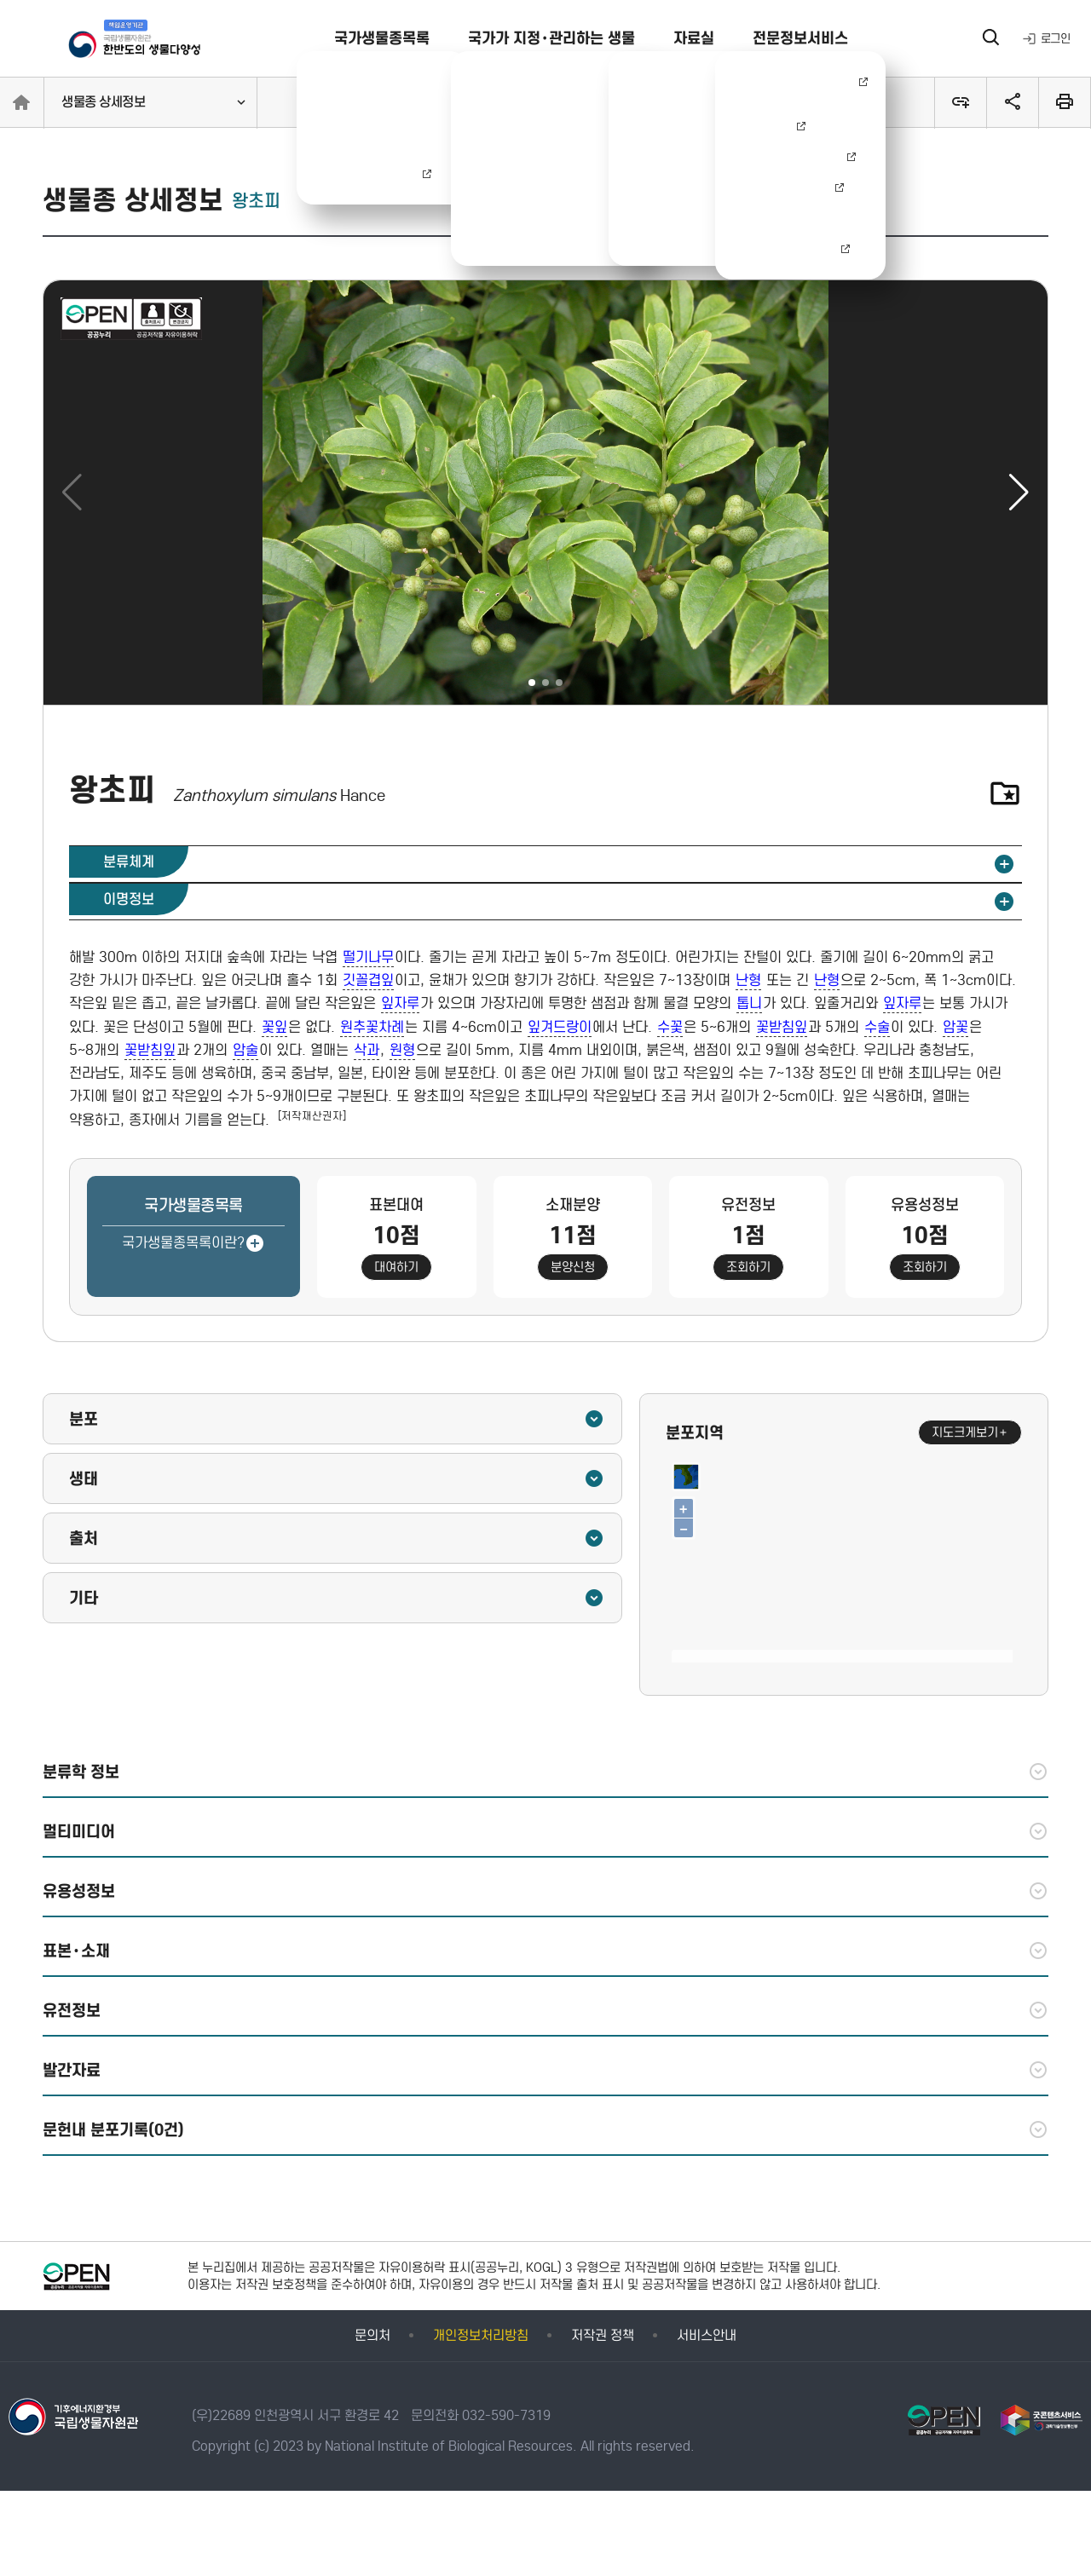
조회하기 (748, 1267)
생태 (336, 1478)
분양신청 (573, 1267)
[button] (1018, 492)
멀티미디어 (545, 1831)
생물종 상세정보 (103, 102)
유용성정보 (545, 1891)
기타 (336, 1598)
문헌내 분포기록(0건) (545, 2129)
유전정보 (545, 2010)
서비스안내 (706, 2335)
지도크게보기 (970, 1432)
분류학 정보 (545, 1771)
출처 (336, 1538)
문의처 (372, 2335)
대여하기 (396, 1267)
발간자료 (545, 2070)
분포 (336, 1419)
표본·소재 (545, 1950)
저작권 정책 (602, 2335)
